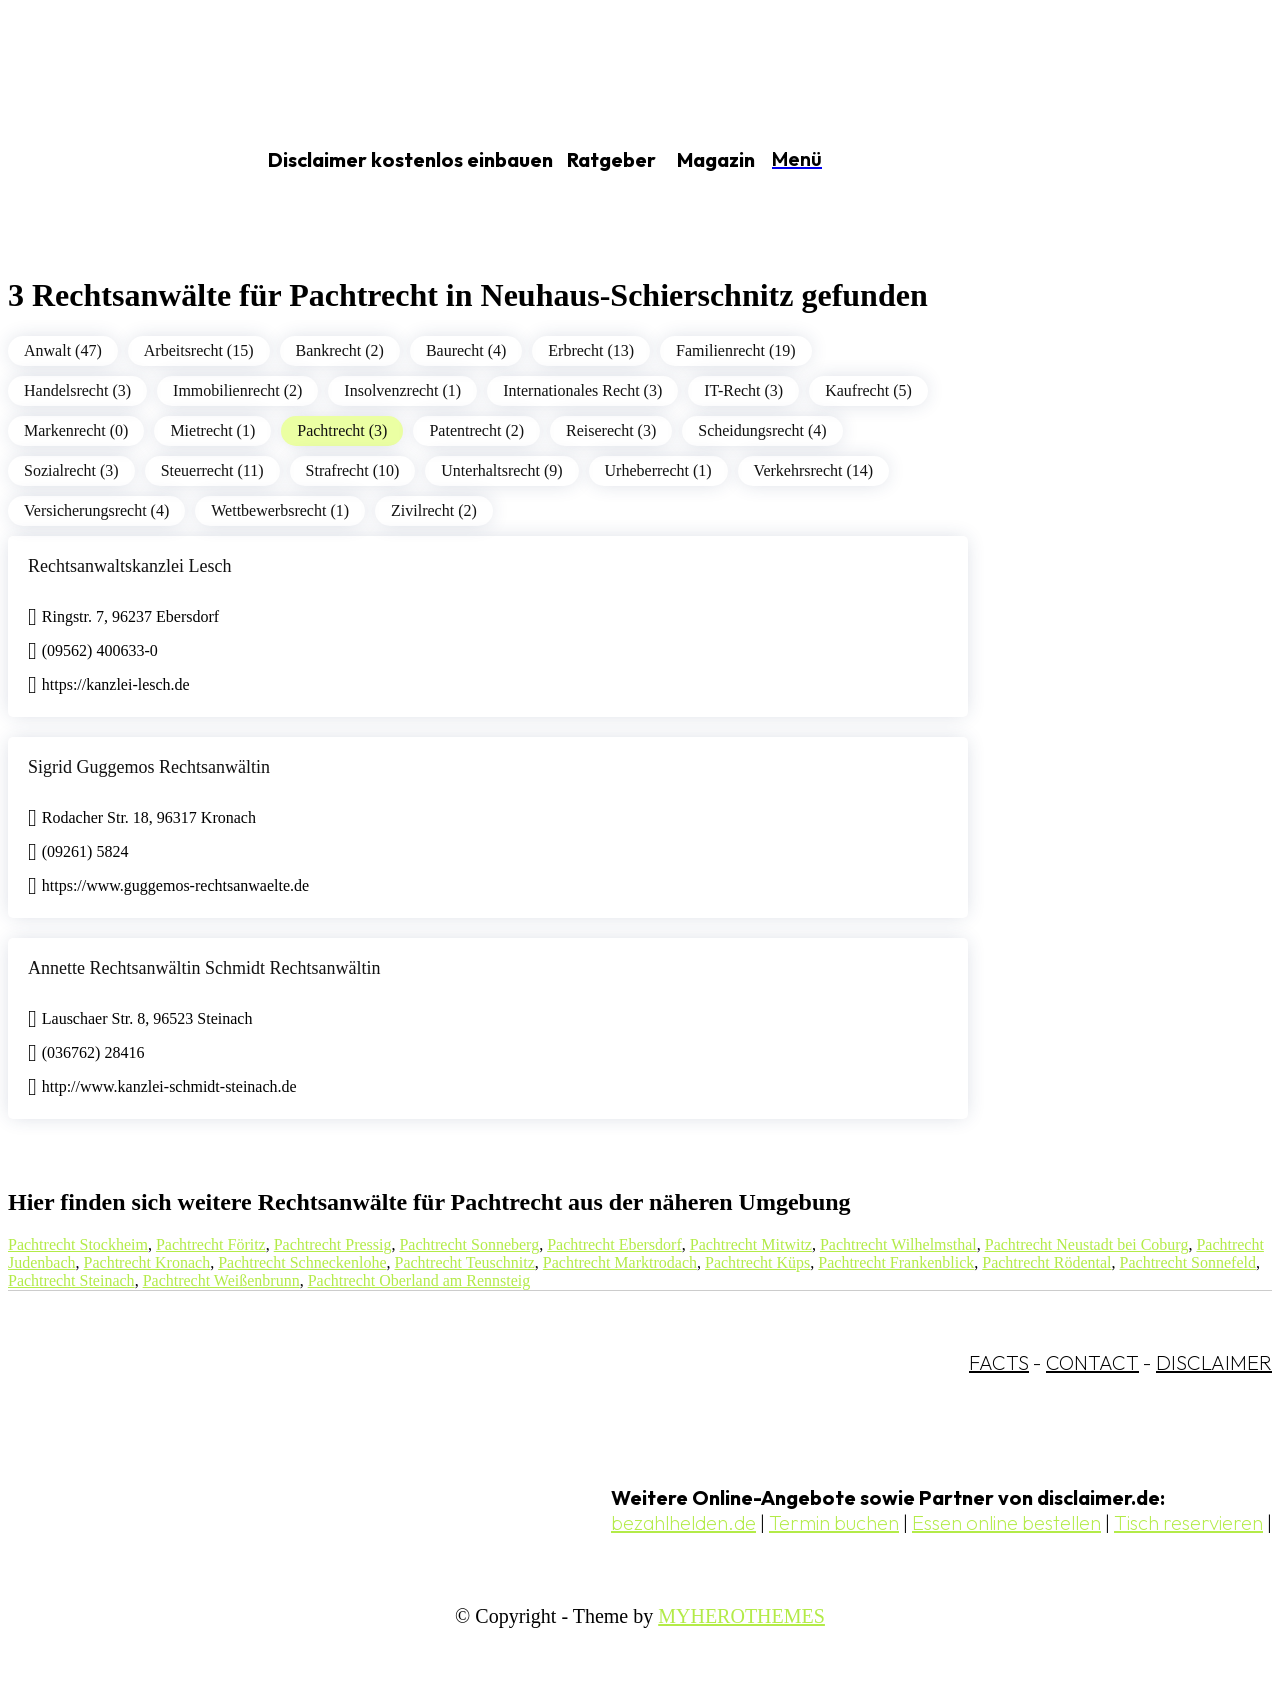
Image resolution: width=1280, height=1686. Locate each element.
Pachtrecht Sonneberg (469, 1244)
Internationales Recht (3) (582, 390)
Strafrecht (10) (353, 470)
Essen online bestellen (1006, 1522)
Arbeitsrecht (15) (199, 350)
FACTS (999, 1362)
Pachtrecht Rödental (1046, 1262)
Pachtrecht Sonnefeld (1188, 1262)
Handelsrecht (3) (77, 390)
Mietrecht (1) (212, 430)
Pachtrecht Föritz (211, 1244)
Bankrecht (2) (340, 350)
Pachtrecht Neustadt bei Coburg (1087, 1244)
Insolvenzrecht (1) (402, 390)
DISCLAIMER (1214, 1362)
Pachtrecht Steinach (71, 1280)
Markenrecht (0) (76, 430)
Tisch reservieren (1188, 1522)
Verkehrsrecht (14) (814, 470)
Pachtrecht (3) (342, 430)
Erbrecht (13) (591, 350)
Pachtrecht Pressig (333, 1244)
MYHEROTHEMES (741, 1616)
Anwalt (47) (63, 350)
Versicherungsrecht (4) (96, 510)
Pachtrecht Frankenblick (896, 1262)
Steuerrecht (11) (212, 470)
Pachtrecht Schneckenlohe (302, 1262)
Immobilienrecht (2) (237, 390)
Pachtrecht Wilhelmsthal (898, 1244)
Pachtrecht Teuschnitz (465, 1262)
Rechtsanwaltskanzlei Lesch (129, 566)
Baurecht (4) (466, 350)
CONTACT (1092, 1362)
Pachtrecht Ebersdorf (614, 1244)
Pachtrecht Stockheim (78, 1244)
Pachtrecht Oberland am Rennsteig (419, 1280)
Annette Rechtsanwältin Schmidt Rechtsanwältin (204, 968)
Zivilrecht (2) (434, 510)
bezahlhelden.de (683, 1522)
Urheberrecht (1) (658, 470)
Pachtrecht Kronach (147, 1262)
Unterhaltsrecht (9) (501, 470)
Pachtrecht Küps (757, 1262)
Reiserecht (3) (611, 430)
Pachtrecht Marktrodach (620, 1262)
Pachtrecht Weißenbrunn (221, 1280)
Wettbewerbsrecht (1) (280, 510)
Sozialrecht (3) (71, 470)
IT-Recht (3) (743, 390)
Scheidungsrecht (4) (762, 430)
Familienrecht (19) (736, 350)
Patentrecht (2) (476, 430)
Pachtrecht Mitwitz (751, 1244)
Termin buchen (834, 1522)
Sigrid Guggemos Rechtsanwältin (149, 767)
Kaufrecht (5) (868, 390)
